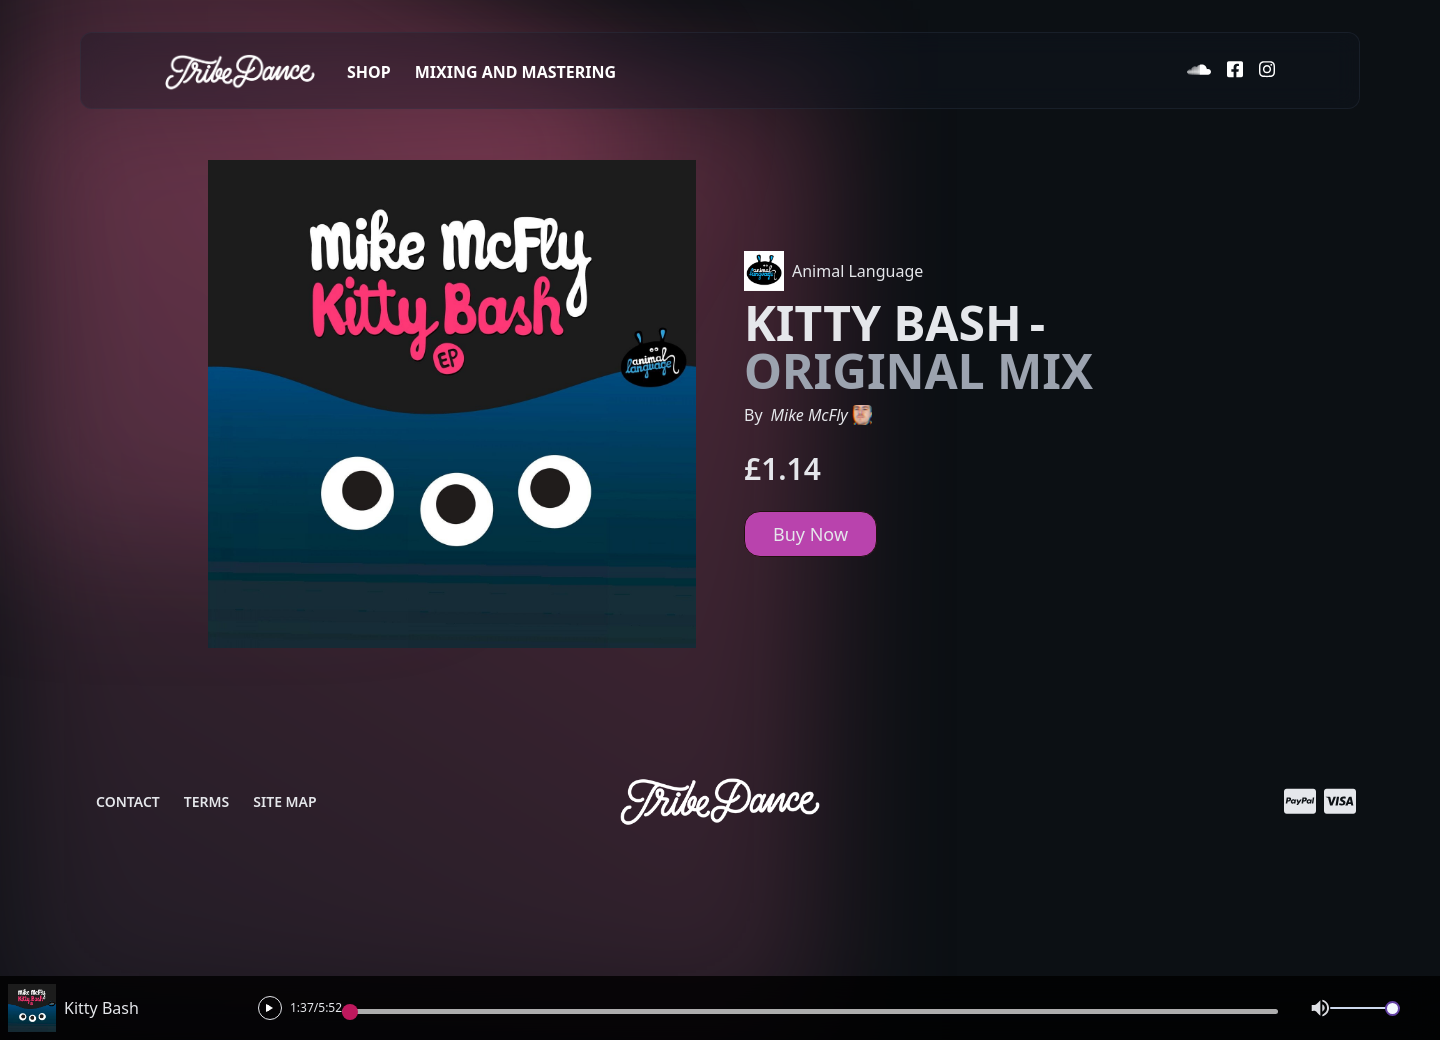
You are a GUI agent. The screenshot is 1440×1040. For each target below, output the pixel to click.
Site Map (284, 801)
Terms (207, 801)
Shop (369, 72)
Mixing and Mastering (515, 72)
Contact (128, 801)
